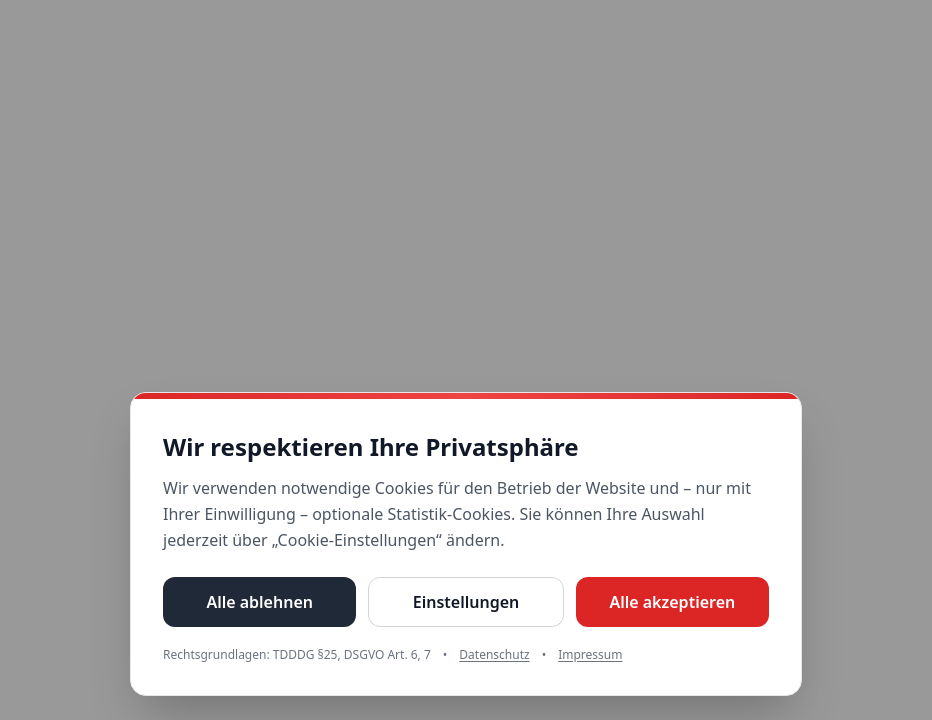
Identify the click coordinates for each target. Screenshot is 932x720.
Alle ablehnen (259, 602)
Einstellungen (466, 602)
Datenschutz (494, 655)
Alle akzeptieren (672, 602)
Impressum (590, 655)
